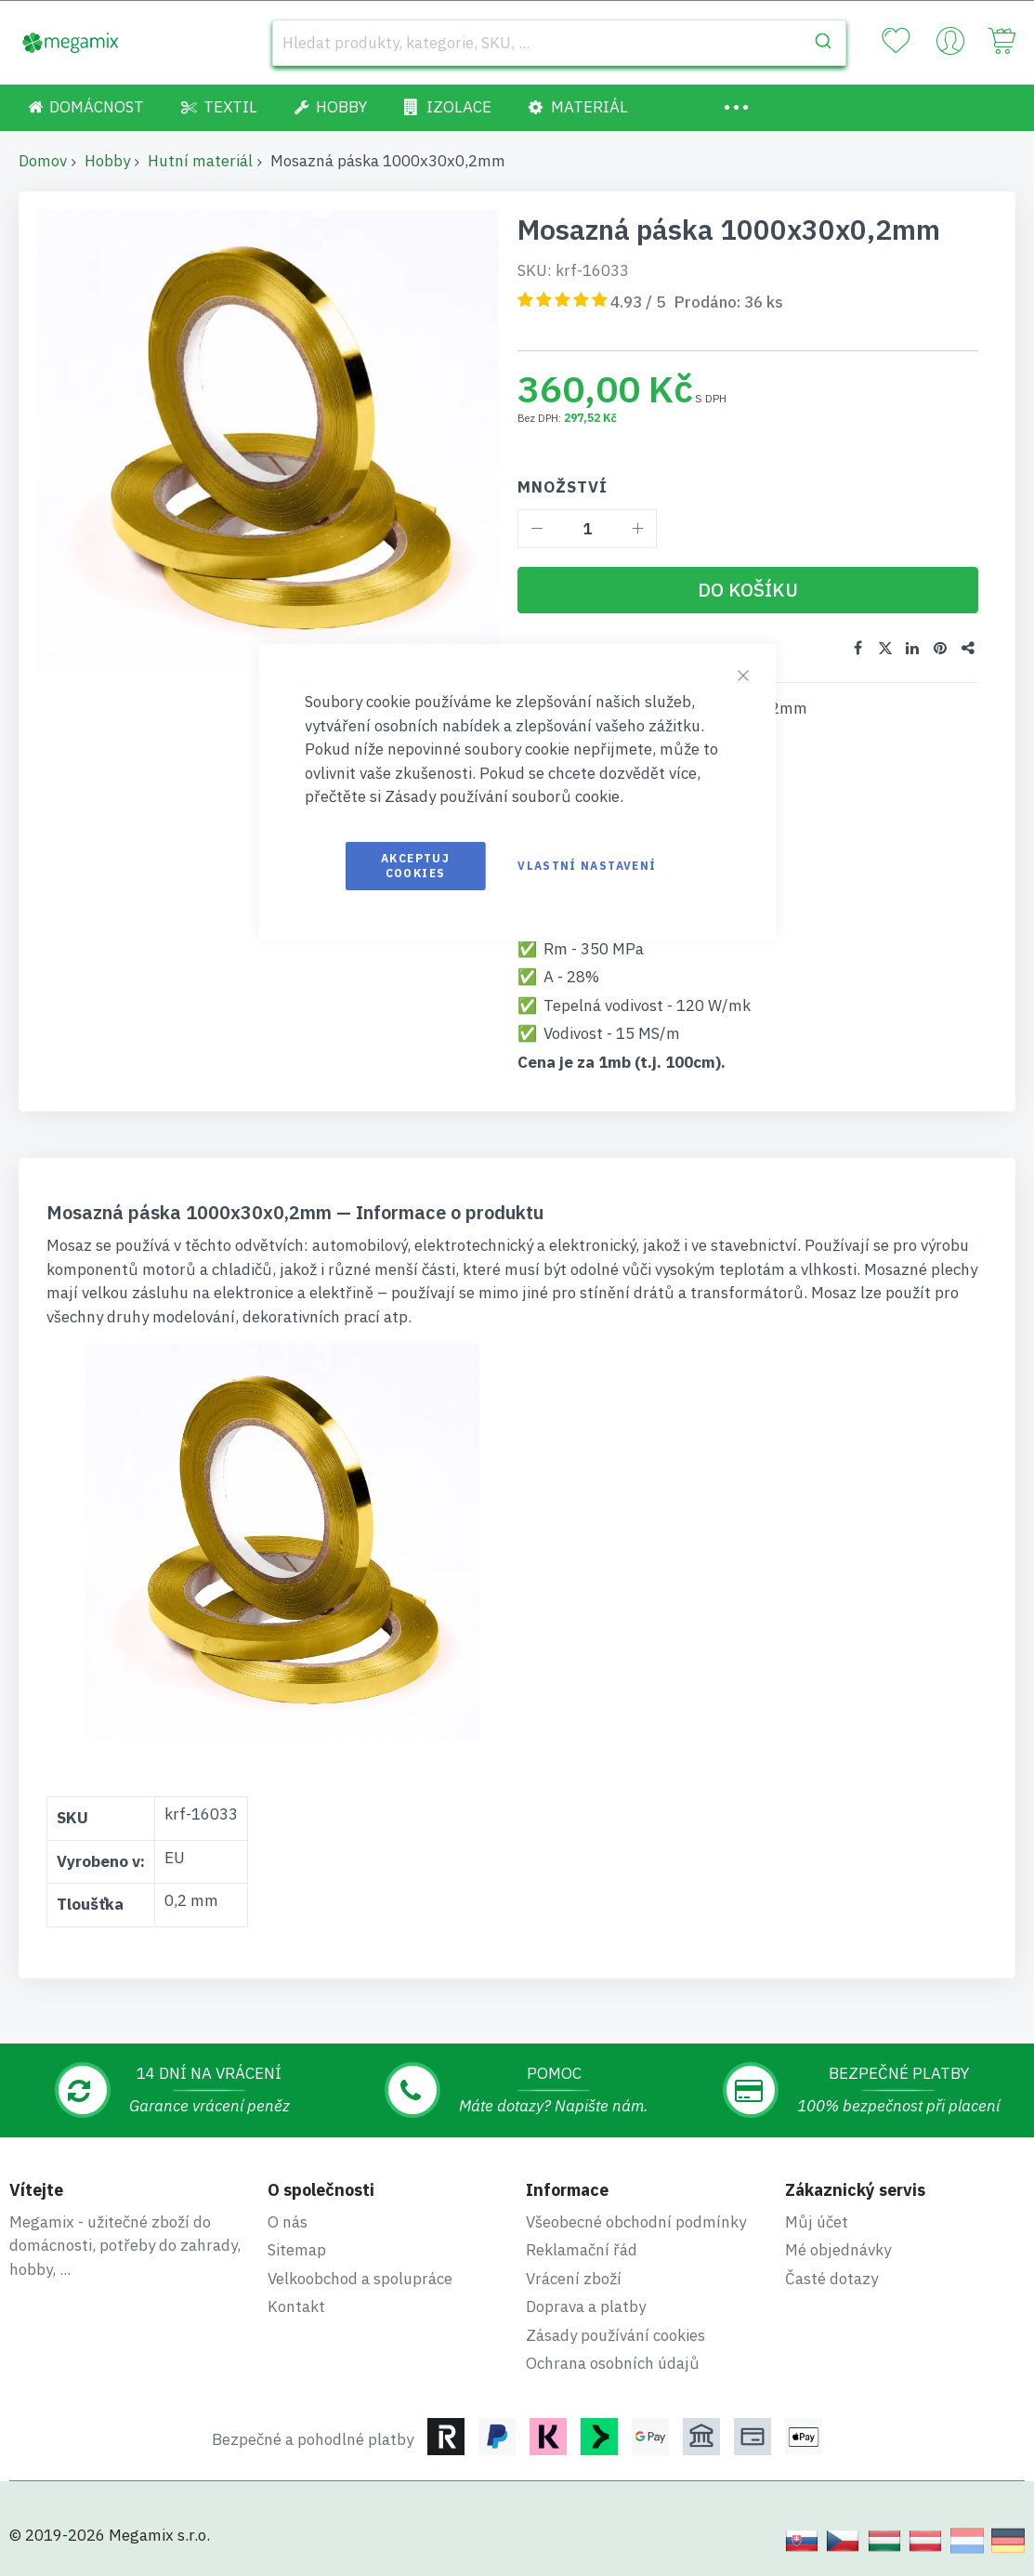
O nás (288, 2221)
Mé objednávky (838, 2249)
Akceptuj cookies (415, 865)
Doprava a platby (586, 2305)
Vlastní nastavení (586, 866)
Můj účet (816, 2221)
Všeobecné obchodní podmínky (636, 2221)
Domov (43, 161)
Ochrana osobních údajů (613, 2362)
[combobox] (559, 43)
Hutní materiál (200, 161)
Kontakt (296, 2305)
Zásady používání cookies (615, 2334)
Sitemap (297, 2249)
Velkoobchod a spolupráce (360, 2277)
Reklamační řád (581, 2249)
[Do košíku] (748, 590)
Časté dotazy (831, 2277)
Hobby (107, 161)
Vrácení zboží (574, 2277)
